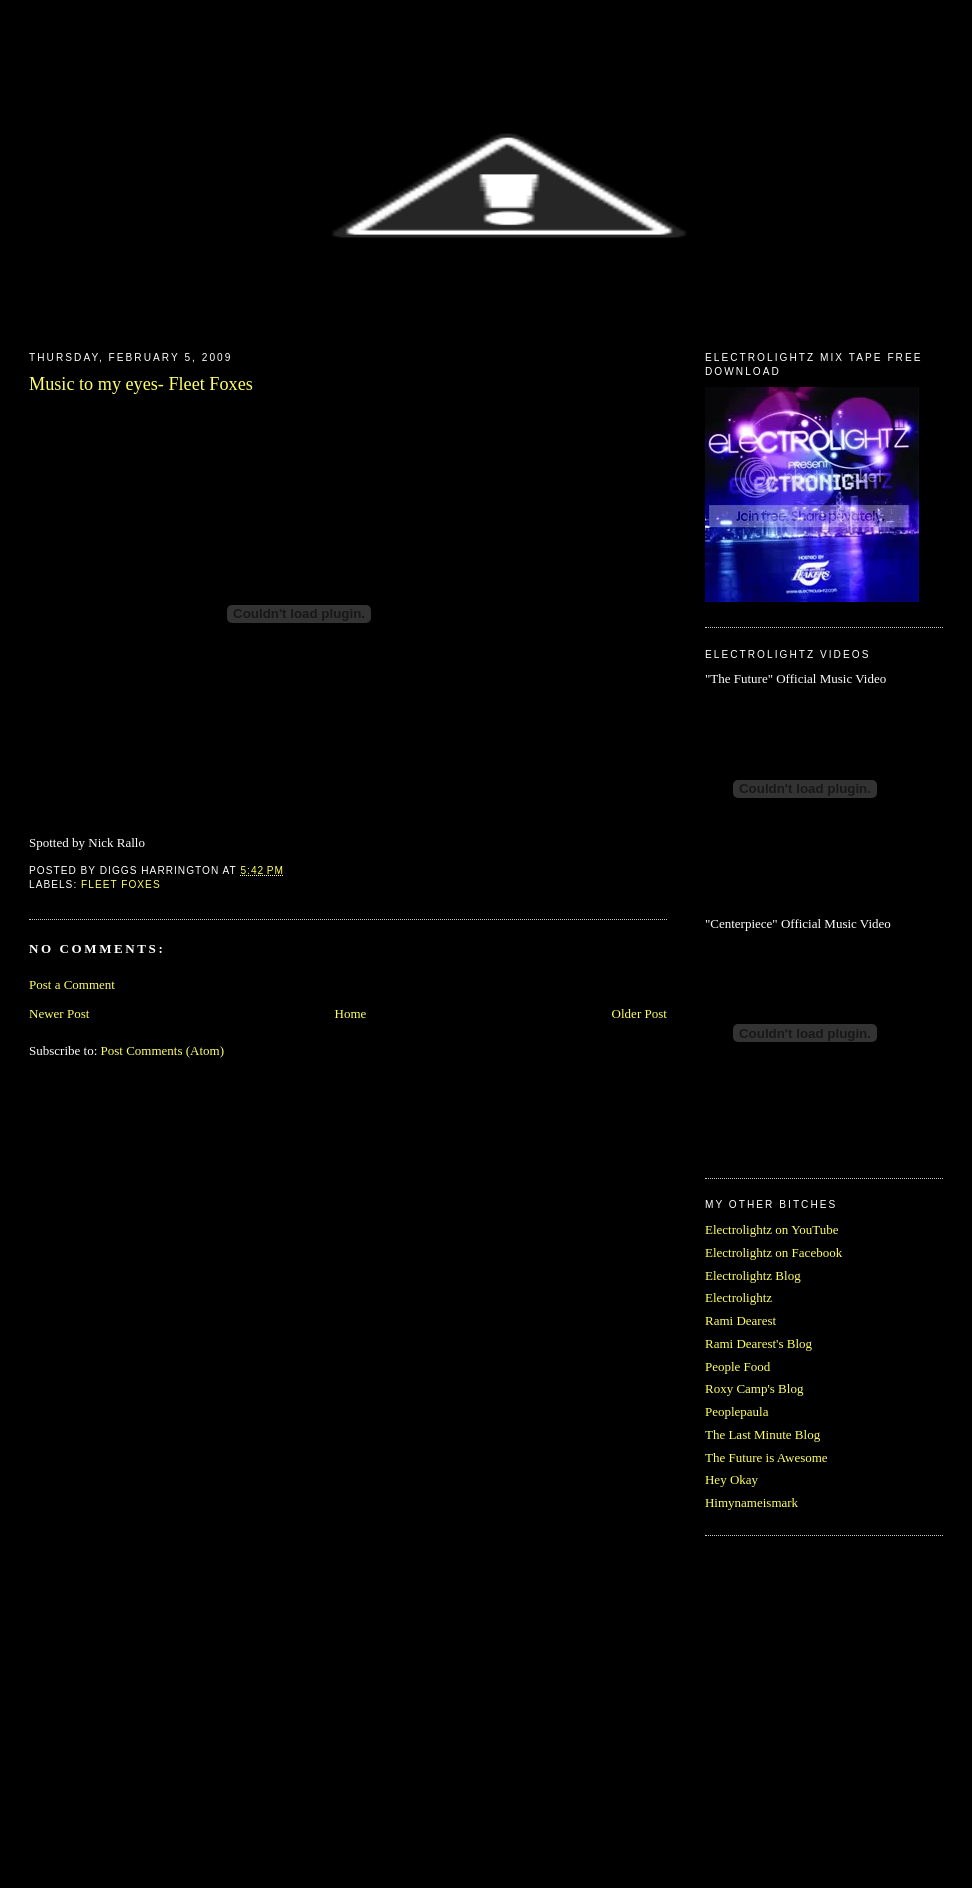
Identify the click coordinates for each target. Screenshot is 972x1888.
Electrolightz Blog (753, 1275)
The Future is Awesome (766, 1457)
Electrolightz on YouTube (772, 1229)
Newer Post (59, 1013)
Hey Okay (731, 1479)
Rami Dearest (740, 1320)
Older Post (639, 1013)
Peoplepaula (737, 1411)
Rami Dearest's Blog (758, 1343)
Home (351, 1013)
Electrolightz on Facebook (773, 1252)
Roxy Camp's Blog (754, 1388)
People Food (737, 1366)
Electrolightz (738, 1297)
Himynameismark (751, 1502)
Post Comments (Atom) (163, 1050)
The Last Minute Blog (762, 1434)
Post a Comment (72, 984)
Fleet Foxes (121, 884)
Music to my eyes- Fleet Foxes (141, 384)
